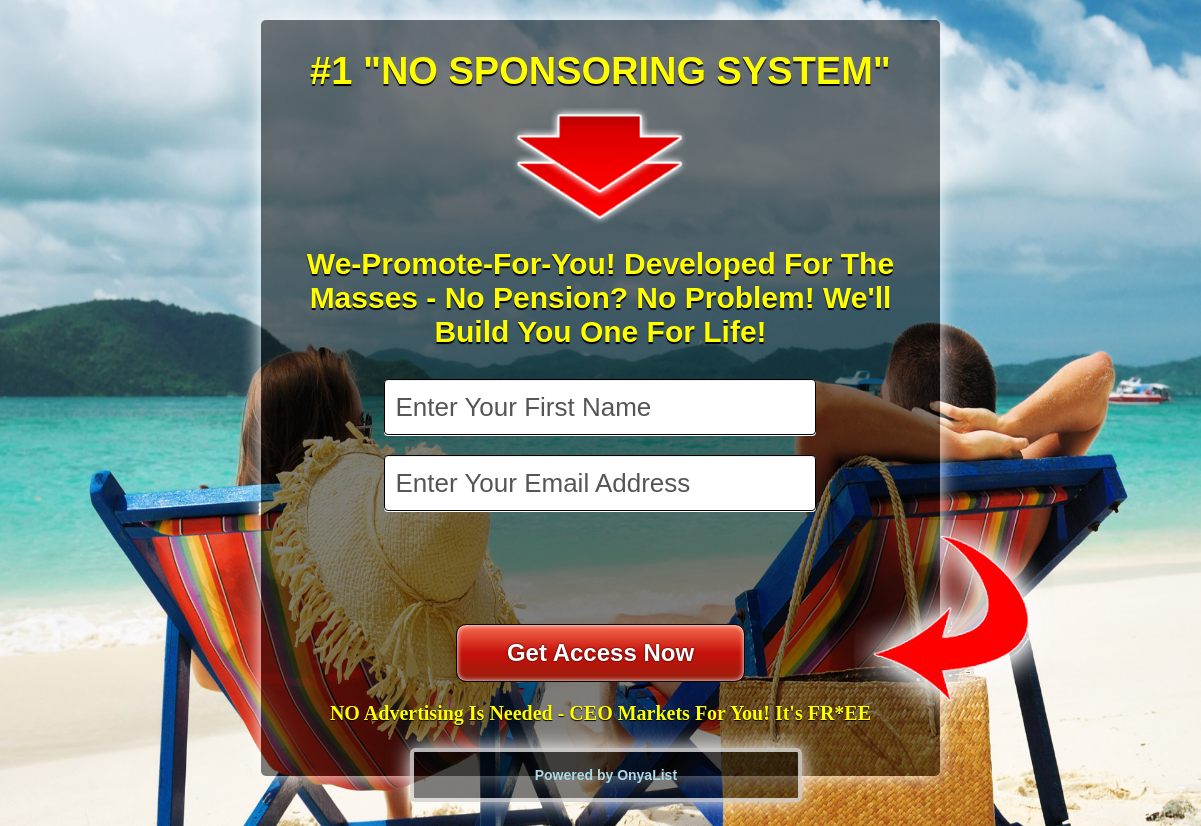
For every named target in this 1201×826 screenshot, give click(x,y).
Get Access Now (600, 652)
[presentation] (602, 570)
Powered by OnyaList (606, 775)
